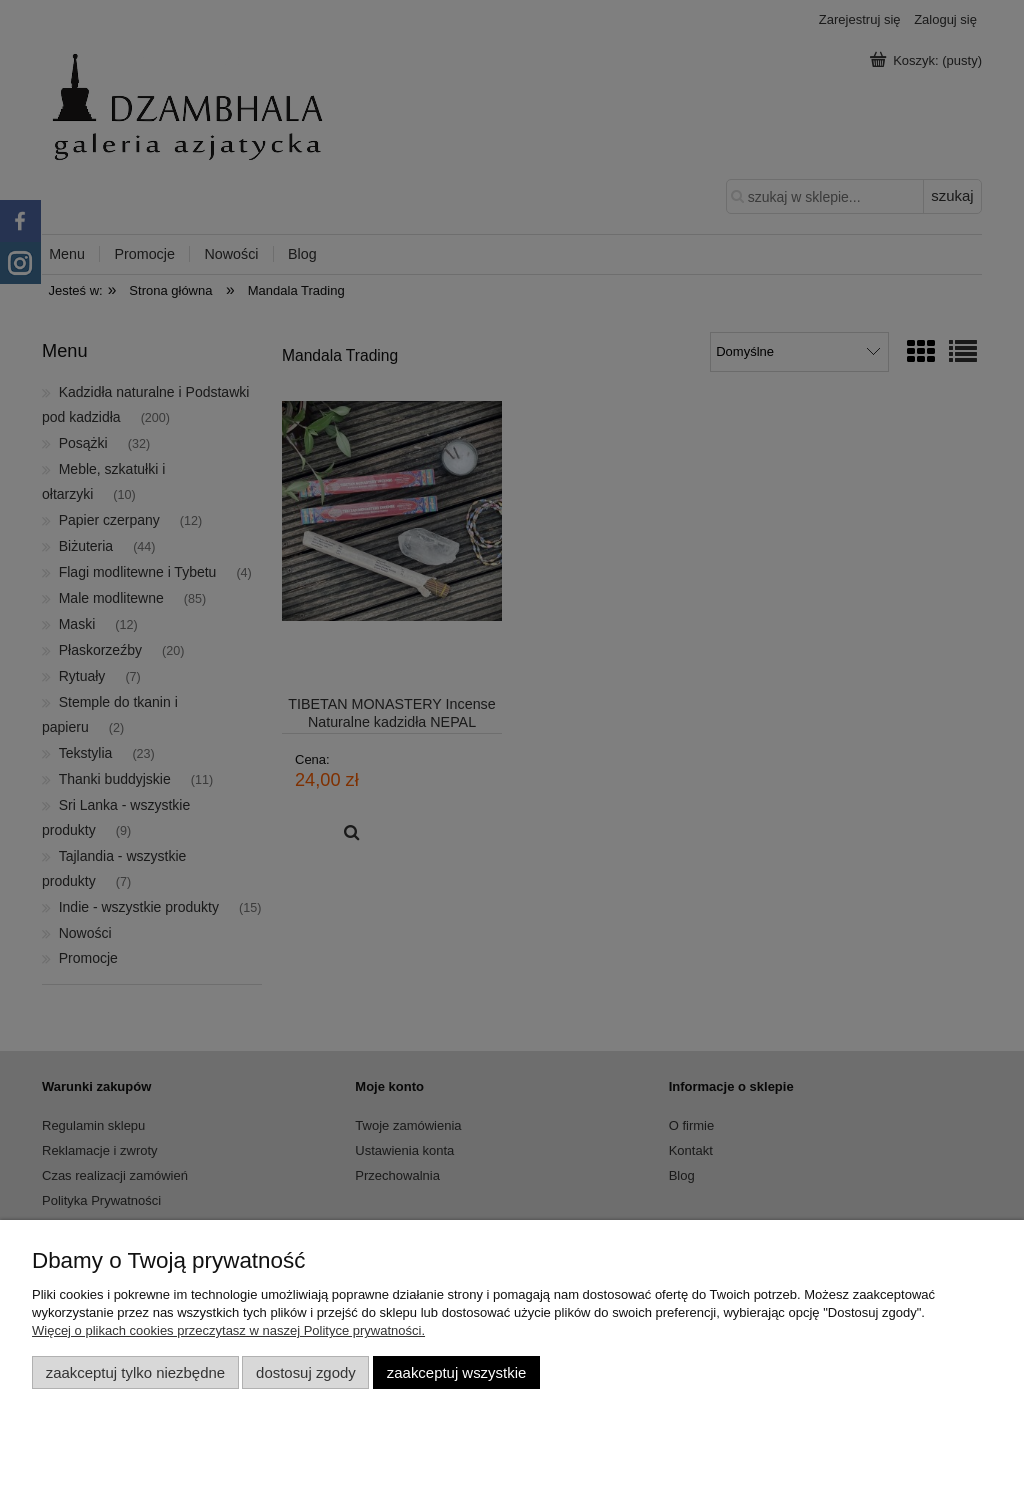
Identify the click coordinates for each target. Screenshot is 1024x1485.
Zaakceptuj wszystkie (456, 1372)
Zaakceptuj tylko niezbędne (135, 1372)
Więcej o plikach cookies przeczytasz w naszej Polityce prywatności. (228, 1330)
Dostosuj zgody (306, 1372)
